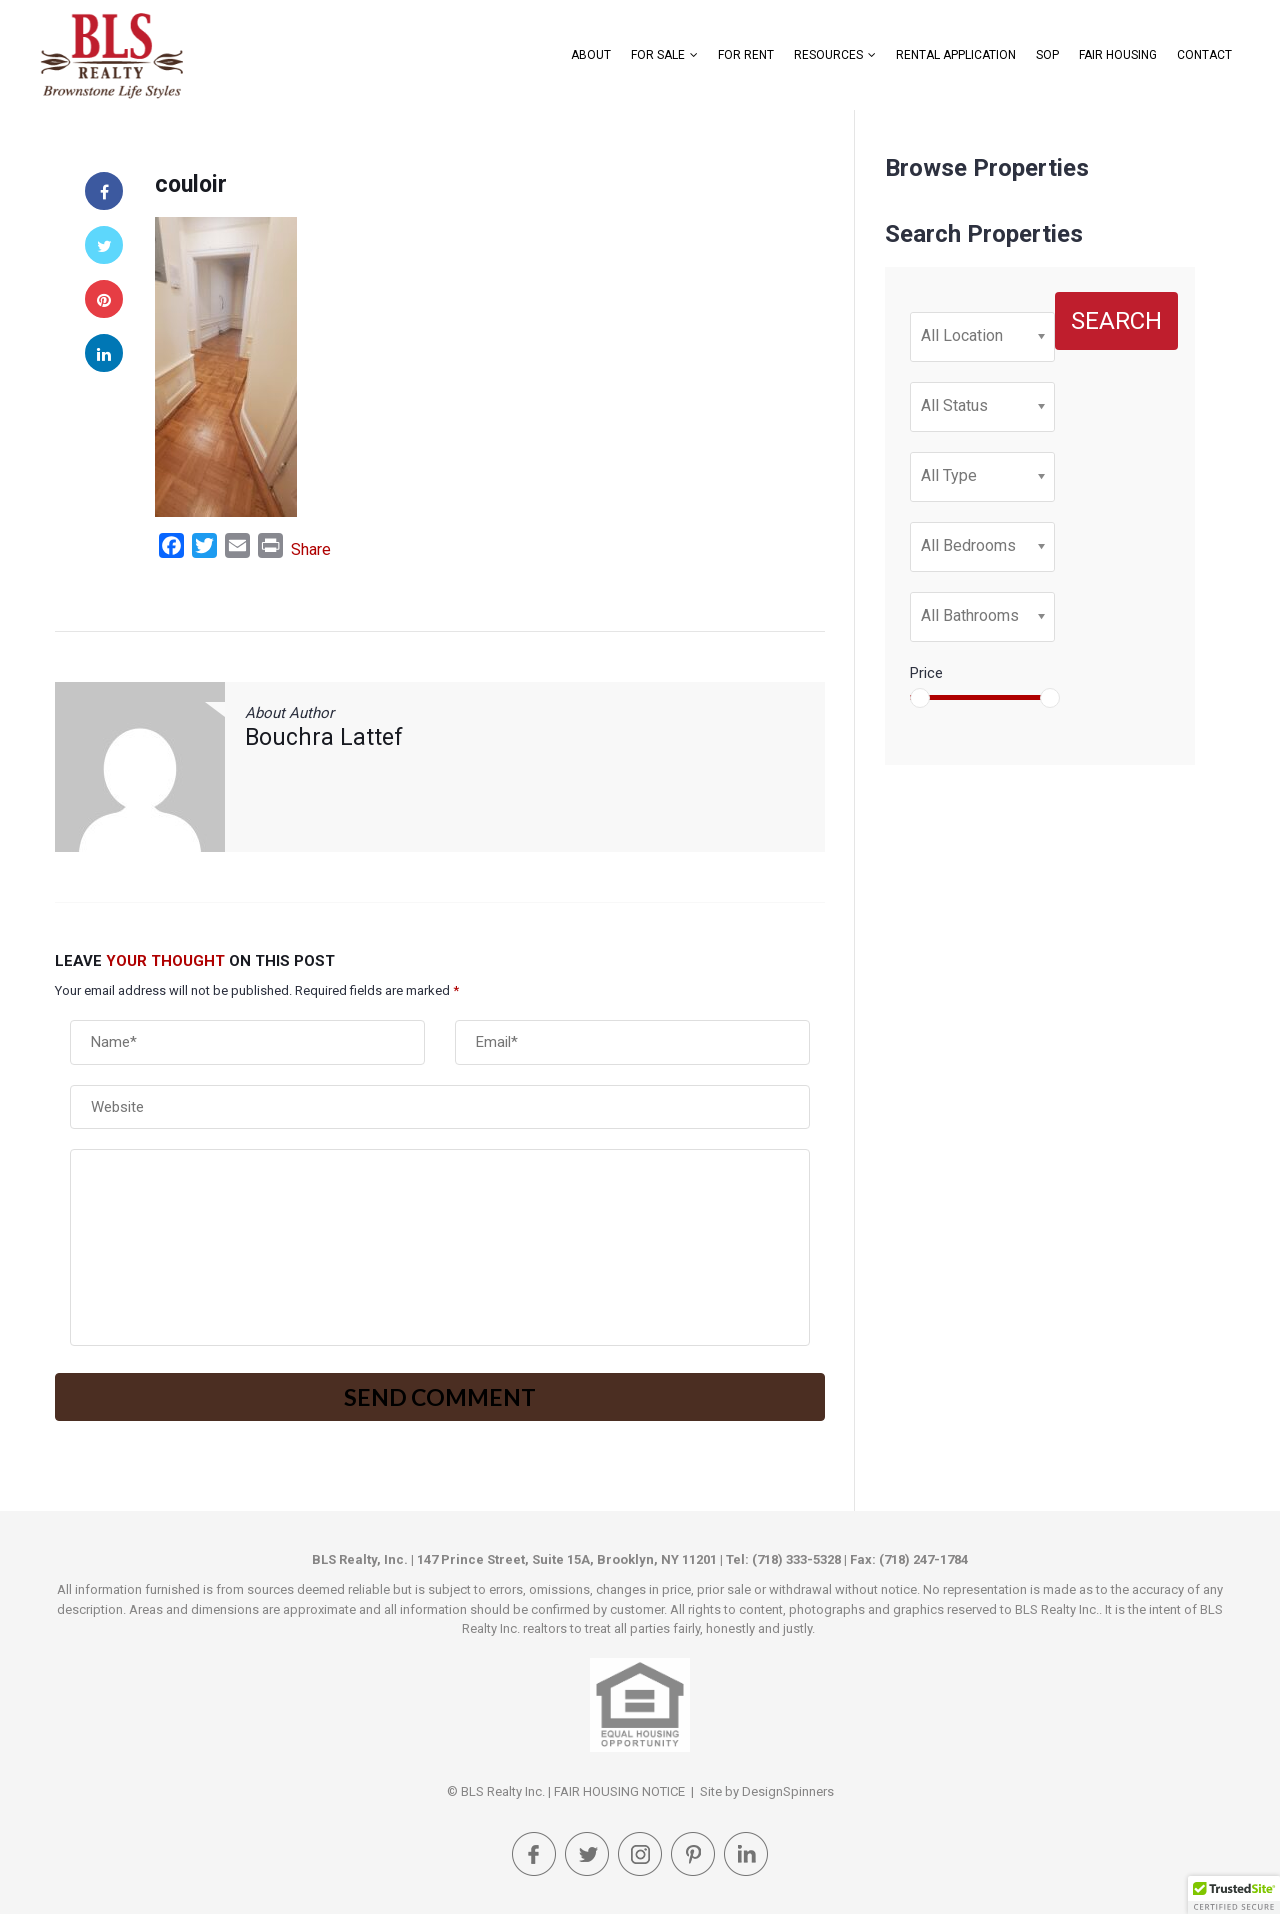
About (591, 55)
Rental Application (956, 55)
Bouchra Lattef (324, 737)
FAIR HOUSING (1118, 55)
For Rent (746, 55)
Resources (828, 55)
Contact (1204, 55)
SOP (1047, 55)
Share (311, 549)
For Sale (658, 55)
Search (1116, 321)
